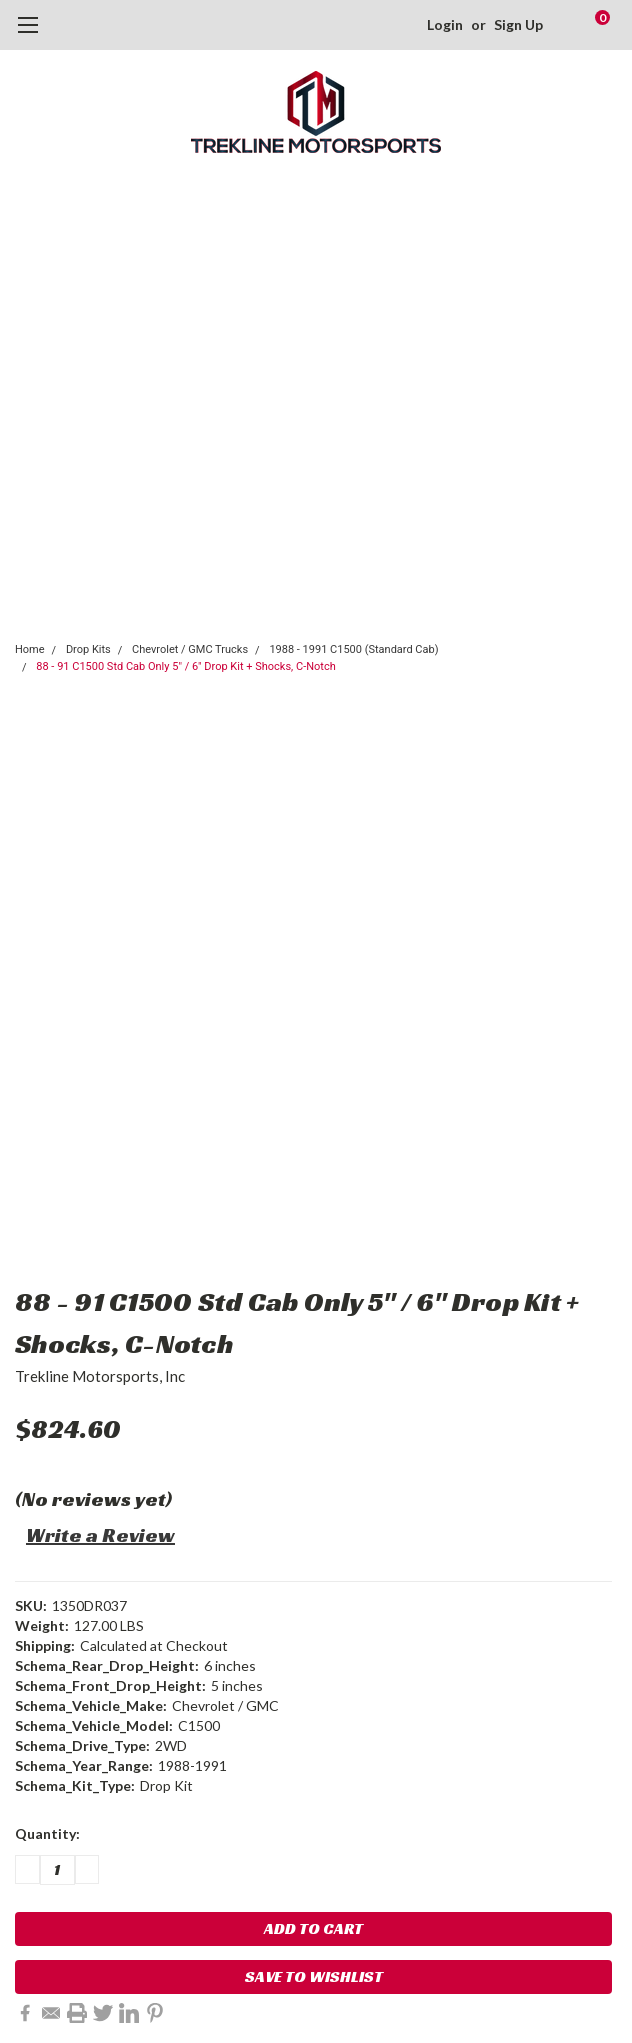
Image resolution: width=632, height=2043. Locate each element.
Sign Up (518, 24)
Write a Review (100, 1535)
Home (30, 649)
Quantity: (47, 1833)
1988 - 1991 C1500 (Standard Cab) (353, 649)
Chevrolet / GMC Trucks (190, 649)
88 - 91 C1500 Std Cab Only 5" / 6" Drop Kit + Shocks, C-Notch (185, 666)
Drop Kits (88, 649)
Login (445, 24)
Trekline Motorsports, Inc (100, 1376)
